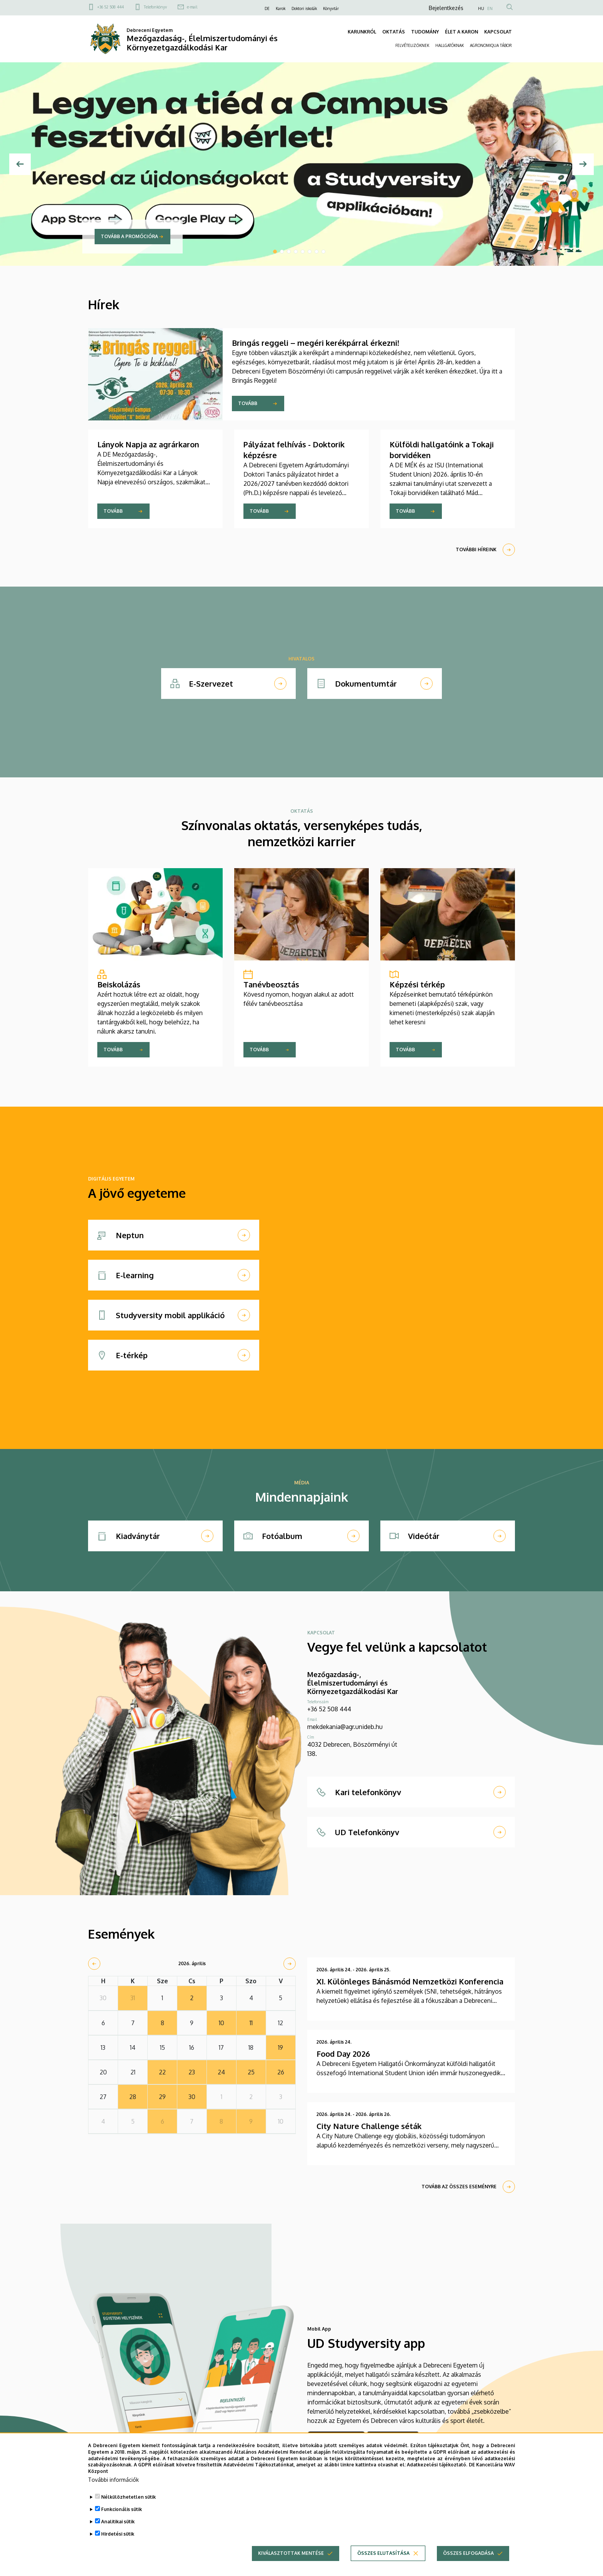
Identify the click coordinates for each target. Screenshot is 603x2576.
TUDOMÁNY (425, 32)
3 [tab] (289, 251)
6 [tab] (309, 251)
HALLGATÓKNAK (449, 45)
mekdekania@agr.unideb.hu (345, 1727)
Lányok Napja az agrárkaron (148, 444)
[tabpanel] (301, 164)
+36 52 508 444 (110, 7)
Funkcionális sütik (121, 2516)
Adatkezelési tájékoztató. (437, 2471)
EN (490, 8)
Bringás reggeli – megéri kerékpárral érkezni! (315, 343)
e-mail (192, 7)
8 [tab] (323, 251)
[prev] (94, 1963)
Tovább (247, 403)
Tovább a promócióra (129, 236)
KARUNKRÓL (362, 32)
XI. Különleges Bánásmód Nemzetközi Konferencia (409, 1981)
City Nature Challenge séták (368, 2126)
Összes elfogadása (468, 2560)
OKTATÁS (393, 32)
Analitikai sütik (118, 2528)
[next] (289, 1963)
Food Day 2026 (343, 2054)
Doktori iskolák (304, 8)
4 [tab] (296, 251)
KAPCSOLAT (498, 32)
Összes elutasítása (383, 2560)
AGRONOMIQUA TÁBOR (491, 45)
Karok (280, 8)
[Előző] (20, 164)
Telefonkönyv (155, 7)
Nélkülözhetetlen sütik (128, 2503)
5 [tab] (303, 251)
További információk (113, 2486)
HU (481, 8)
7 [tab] (316, 251)
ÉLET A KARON (461, 32)
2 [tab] (282, 251)
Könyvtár (331, 8)
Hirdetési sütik (117, 2540)
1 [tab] (275, 251)
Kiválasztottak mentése (291, 2560)
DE (267, 8)
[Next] (583, 164)
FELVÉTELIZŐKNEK (412, 45)
